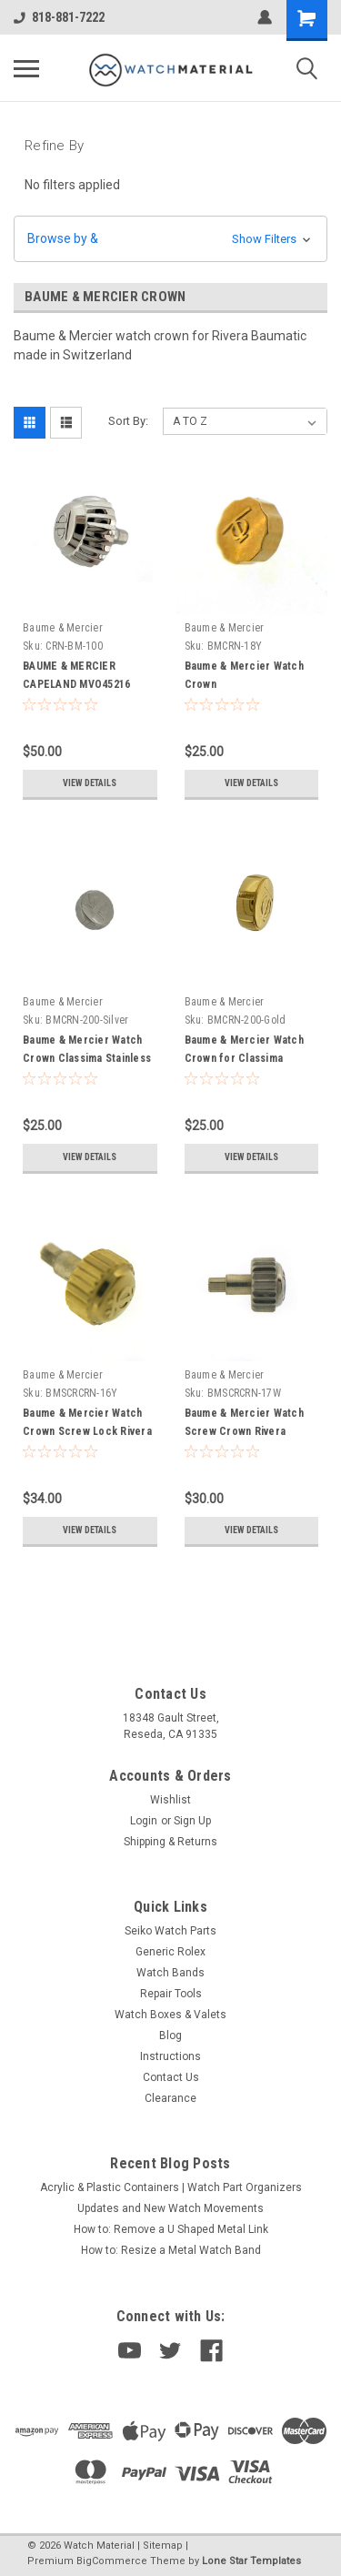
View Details (89, 783)
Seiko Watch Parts (170, 1930)
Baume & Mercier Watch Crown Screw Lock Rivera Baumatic (87, 1431)
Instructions (170, 2056)
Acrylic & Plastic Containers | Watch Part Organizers (171, 2187)
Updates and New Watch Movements (170, 2208)
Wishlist (170, 1799)
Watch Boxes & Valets (170, 2014)
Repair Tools (171, 1993)
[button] (170, 239)
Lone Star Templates (251, 2561)
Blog (170, 2035)
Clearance (170, 2098)
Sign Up (192, 1820)
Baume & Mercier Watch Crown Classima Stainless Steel (87, 1058)
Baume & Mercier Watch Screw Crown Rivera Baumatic (244, 1431)
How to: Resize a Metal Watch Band (171, 2250)
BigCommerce (111, 2561)
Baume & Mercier (63, 627)
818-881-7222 (59, 17)
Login (143, 1820)
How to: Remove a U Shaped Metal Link (171, 2229)
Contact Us (171, 2077)
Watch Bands (170, 1972)
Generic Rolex (170, 1951)
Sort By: (128, 421)
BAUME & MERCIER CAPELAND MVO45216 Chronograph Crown (76, 684)
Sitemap (163, 2545)
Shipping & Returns (170, 1841)
